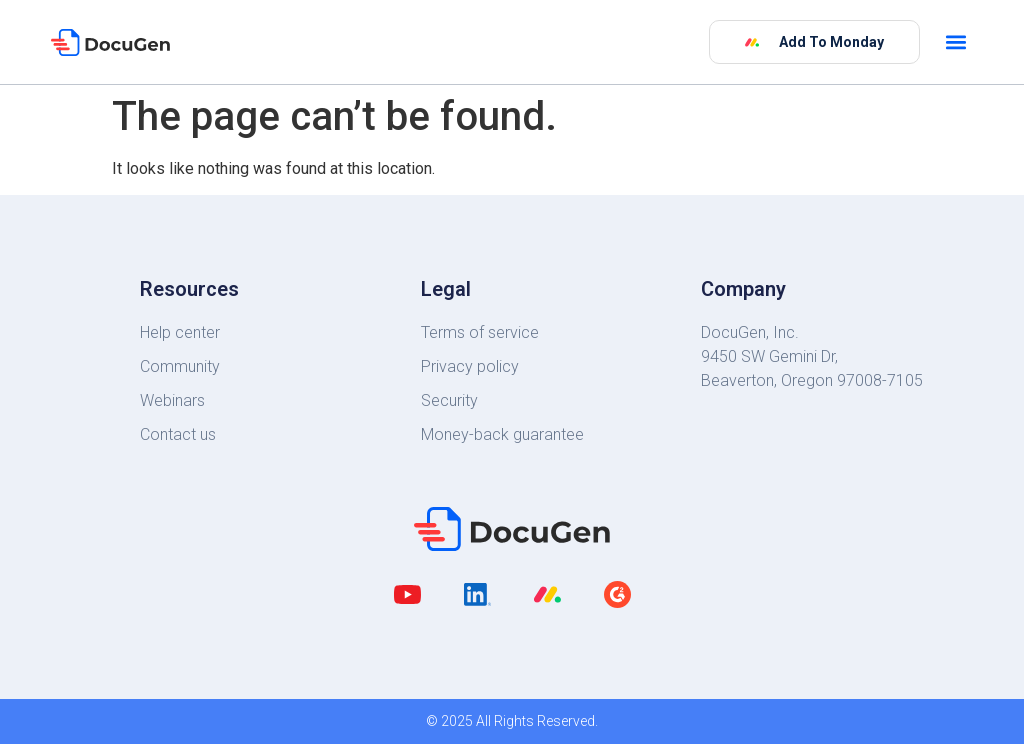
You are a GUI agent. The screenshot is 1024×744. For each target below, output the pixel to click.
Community (180, 366)
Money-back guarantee (502, 434)
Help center (180, 332)
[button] (956, 42)
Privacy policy (470, 366)
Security (449, 400)
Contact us (178, 434)
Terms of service (480, 332)
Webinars (172, 400)
